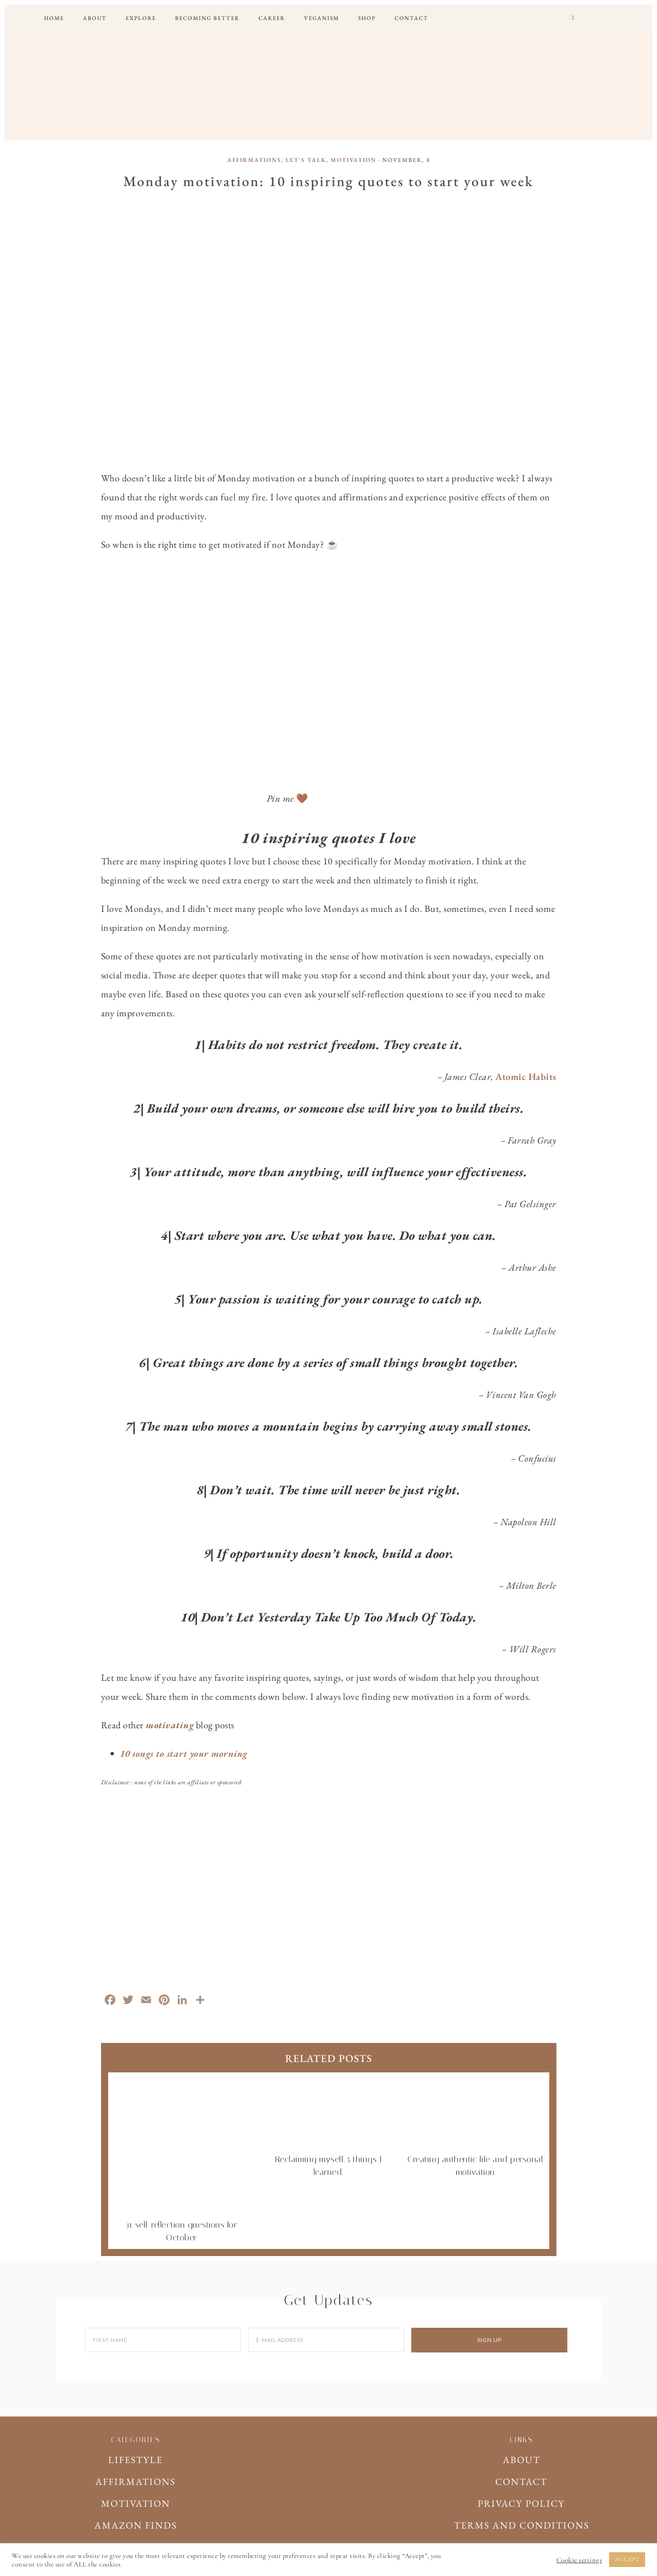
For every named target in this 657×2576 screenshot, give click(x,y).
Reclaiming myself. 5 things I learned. (328, 2159)
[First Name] (163, 2340)
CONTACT (521, 2481)
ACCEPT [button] (627, 2559)
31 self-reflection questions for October (181, 2225)
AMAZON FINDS (135, 2525)
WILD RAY (328, 83)
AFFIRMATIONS (254, 160)
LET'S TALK (306, 160)
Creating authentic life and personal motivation (475, 2159)
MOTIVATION (354, 160)
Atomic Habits (525, 1076)
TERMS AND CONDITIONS (521, 2525)
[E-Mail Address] (326, 2340)
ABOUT (521, 2460)
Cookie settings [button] (579, 2560)
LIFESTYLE (135, 2460)
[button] (573, 17)
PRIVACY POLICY (521, 2503)
